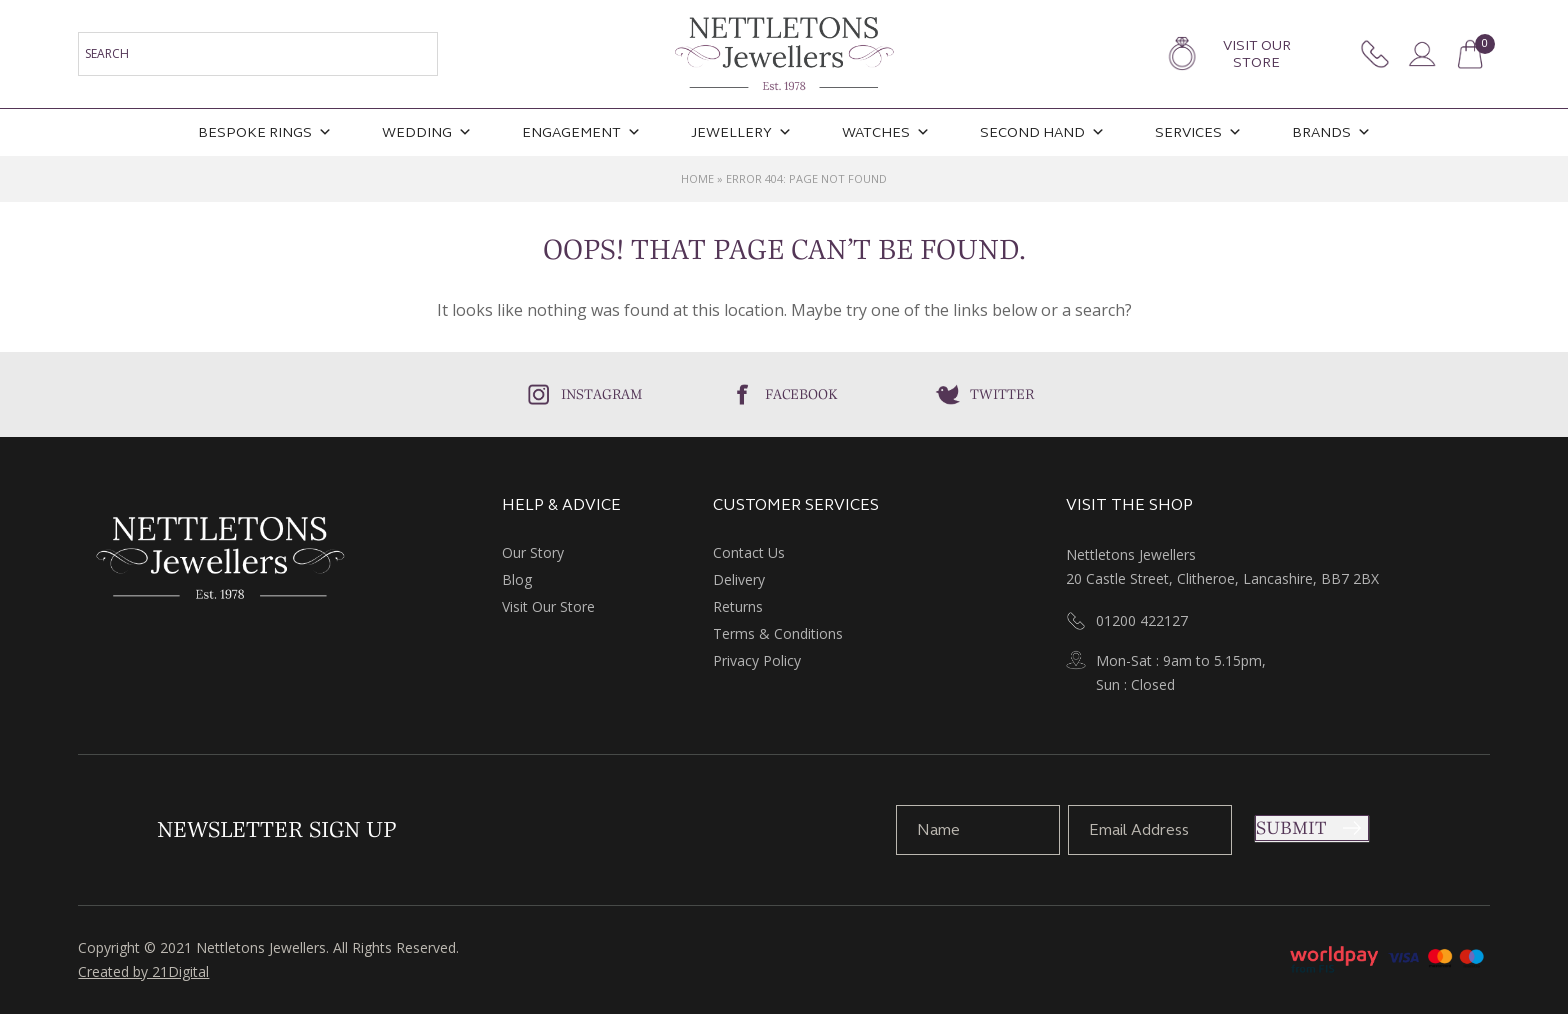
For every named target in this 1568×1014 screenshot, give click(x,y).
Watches (886, 132)
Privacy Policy (757, 660)
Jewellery (741, 132)
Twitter (1002, 394)
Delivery (739, 579)
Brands (1331, 132)
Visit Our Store (1257, 54)
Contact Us (749, 552)
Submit (1291, 828)
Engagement (581, 132)
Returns (738, 606)
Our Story (533, 552)
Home (697, 178)
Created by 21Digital (143, 971)
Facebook (801, 394)
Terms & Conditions (778, 633)
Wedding (427, 132)
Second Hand (1042, 132)
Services (1198, 132)
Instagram (602, 394)
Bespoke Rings (265, 132)
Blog (517, 579)
